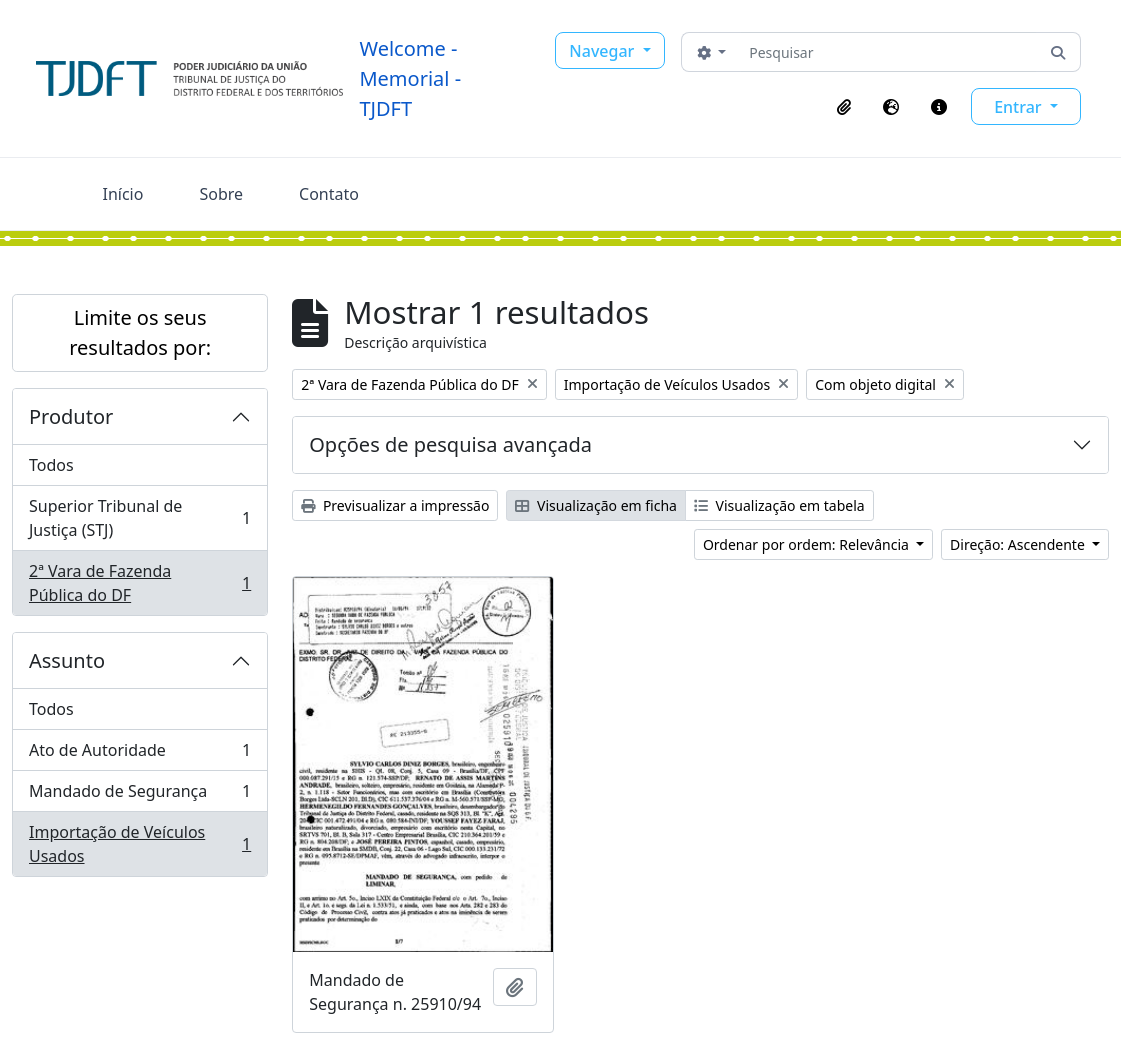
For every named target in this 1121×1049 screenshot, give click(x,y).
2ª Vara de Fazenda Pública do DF (139, 583)
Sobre (221, 194)
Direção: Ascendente (1019, 544)
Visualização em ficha (596, 505)
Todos (51, 465)
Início (123, 194)
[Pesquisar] (888, 52)
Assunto (67, 660)
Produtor (71, 416)
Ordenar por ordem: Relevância (808, 544)
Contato (329, 194)
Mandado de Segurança (139, 795)
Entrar (1020, 107)
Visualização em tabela (779, 505)
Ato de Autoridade (139, 754)
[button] (844, 107)
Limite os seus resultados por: (140, 332)
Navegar (603, 51)
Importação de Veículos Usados (139, 844)
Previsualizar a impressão (395, 505)
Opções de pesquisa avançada (450, 444)
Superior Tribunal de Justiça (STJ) (139, 518)
